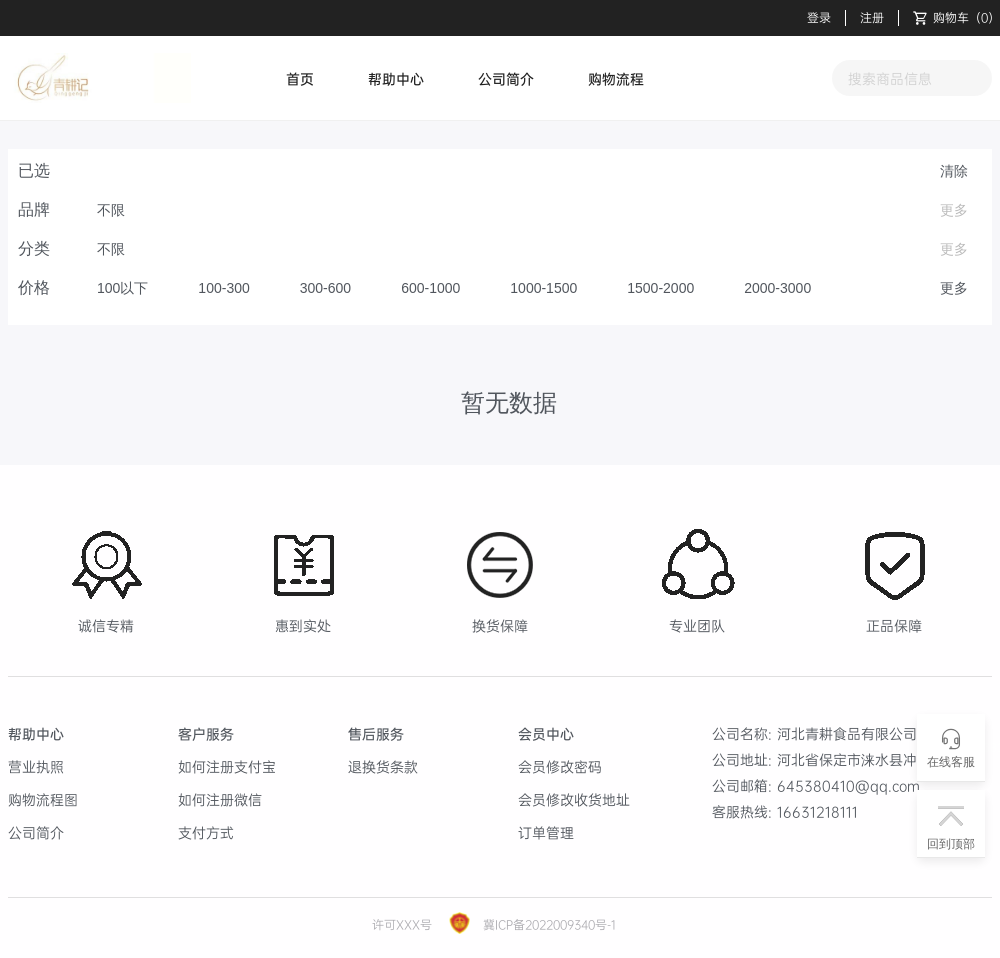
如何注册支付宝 (227, 766)
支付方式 (206, 832)
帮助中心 (396, 78)
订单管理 (546, 832)
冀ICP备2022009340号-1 (547, 924)
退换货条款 (383, 766)
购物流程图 (43, 799)
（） (956, 18)
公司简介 (506, 78)
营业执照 (36, 766)
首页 (300, 78)
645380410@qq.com (848, 785)
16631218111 (817, 811)
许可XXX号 (402, 924)
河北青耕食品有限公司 (847, 733)
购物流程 (616, 78)
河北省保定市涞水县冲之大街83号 (884, 759)
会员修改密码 (560, 766)
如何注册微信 (220, 799)
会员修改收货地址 (574, 799)
